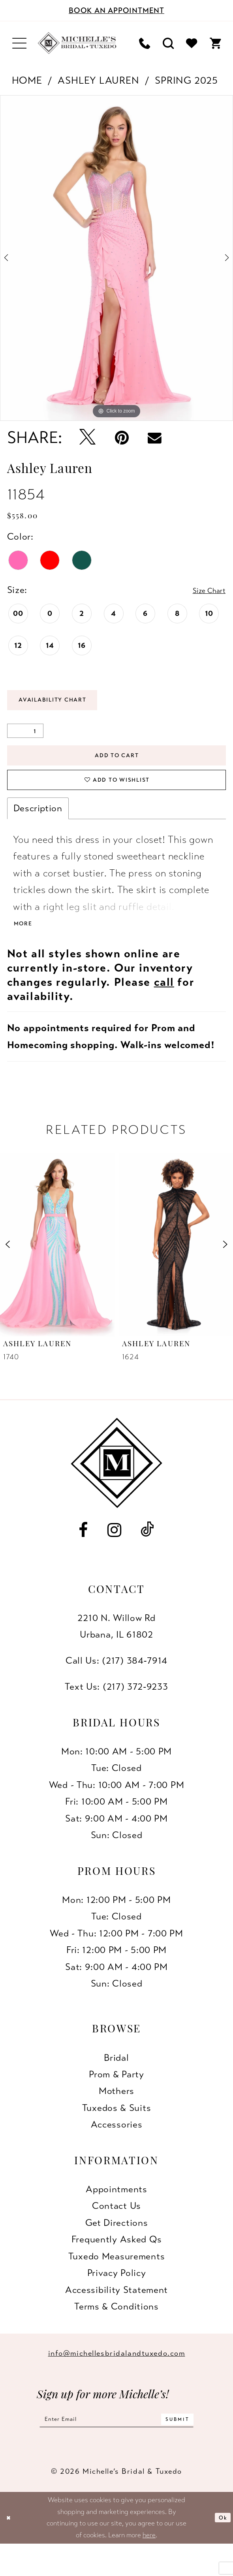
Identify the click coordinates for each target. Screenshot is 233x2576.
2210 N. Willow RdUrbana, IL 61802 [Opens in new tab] (116, 1652)
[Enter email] (116, 2448)
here (149, 2567)
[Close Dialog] (10, 2549)
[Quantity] (25, 737)
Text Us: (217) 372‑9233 (116, 1713)
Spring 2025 (186, 80)
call (164, 1008)
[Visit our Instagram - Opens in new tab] (114, 1556)
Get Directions (116, 2249)
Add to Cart (117, 766)
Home (27, 80)
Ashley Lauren (98, 80)
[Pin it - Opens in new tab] (121, 438)
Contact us (116, 2232)
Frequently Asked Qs (116, 2266)
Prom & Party (116, 2100)
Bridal (116, 2084)
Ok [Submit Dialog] (220, 2549)
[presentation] (57, 1270)
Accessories (117, 2151)
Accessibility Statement (116, 2316)
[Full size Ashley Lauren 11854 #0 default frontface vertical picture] (116, 258)
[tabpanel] (116, 258)
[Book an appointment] (116, 10)
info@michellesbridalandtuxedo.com (116, 2380)
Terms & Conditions (116, 2333)
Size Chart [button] (203, 590)
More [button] (26, 948)
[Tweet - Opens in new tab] (88, 438)
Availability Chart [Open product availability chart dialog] (68, 703)
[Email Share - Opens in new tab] (155, 438)
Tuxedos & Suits (116, 2134)
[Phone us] (144, 43)
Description (37, 830)
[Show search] (168, 43)
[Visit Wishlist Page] (191, 43)
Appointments (116, 2215)
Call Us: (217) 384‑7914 (116, 1687)
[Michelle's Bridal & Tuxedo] (77, 43)
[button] (19, 43)
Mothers (116, 2117)
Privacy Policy (116, 2299)
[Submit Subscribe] (198, 2448)
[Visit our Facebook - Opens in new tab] (83, 1556)
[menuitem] (19, 43)
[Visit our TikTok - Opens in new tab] (147, 1556)
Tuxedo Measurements (116, 2282)
